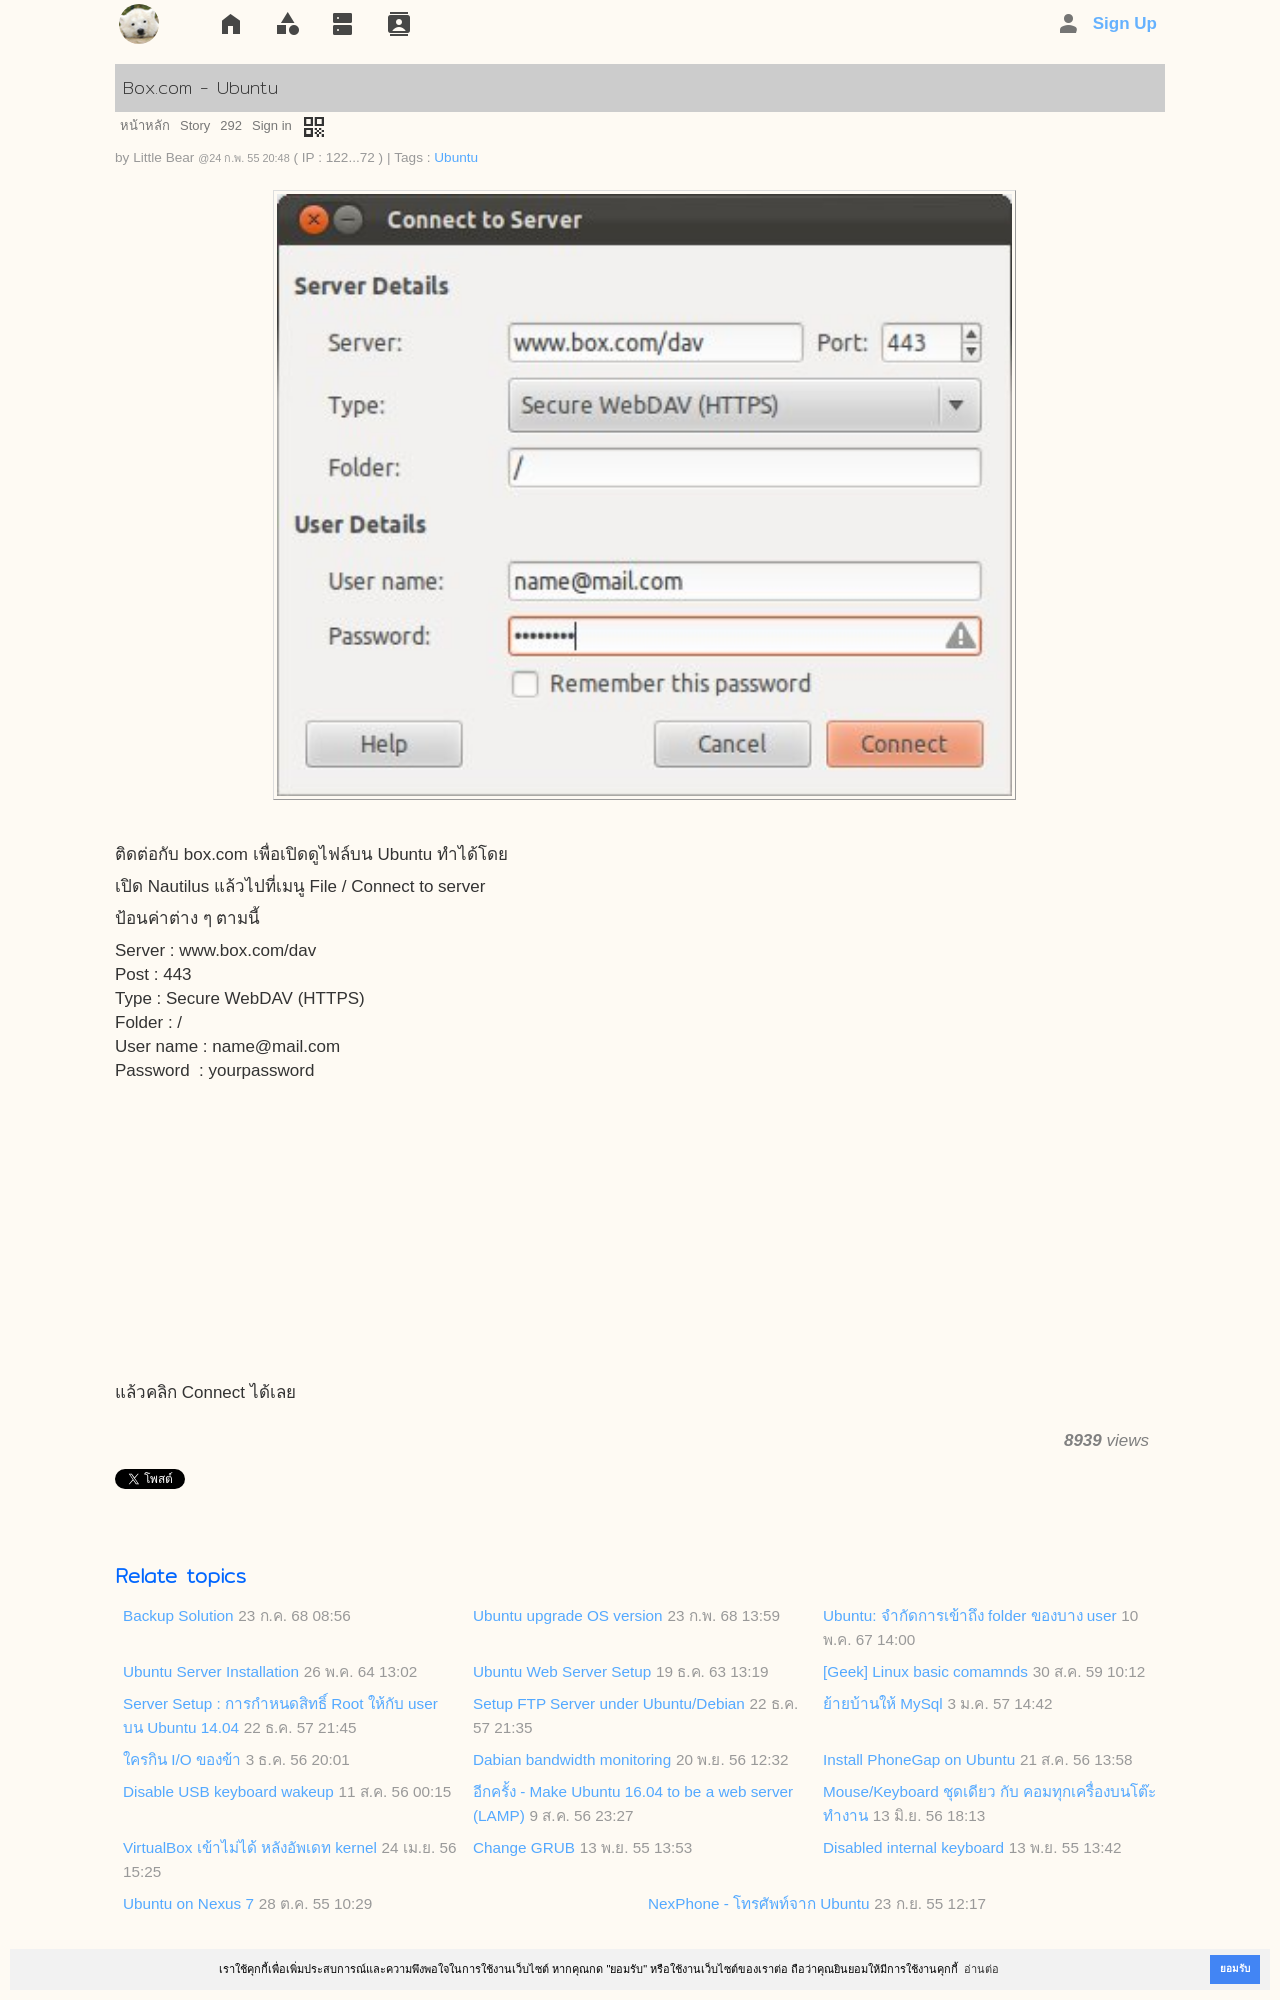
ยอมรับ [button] (1235, 1968)
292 (231, 125)
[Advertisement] (640, 1233)
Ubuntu (456, 157)
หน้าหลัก (145, 125)
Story (195, 125)
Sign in (272, 125)
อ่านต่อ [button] (981, 1969)
